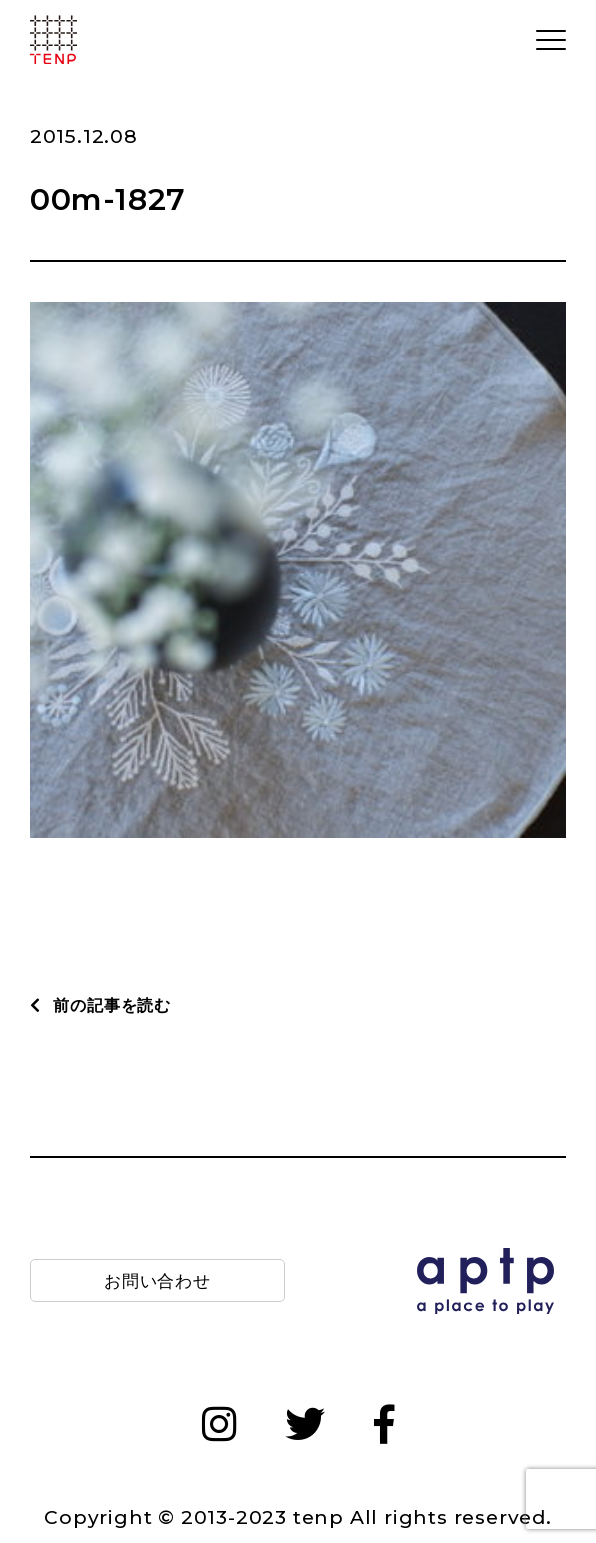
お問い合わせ (157, 1280)
